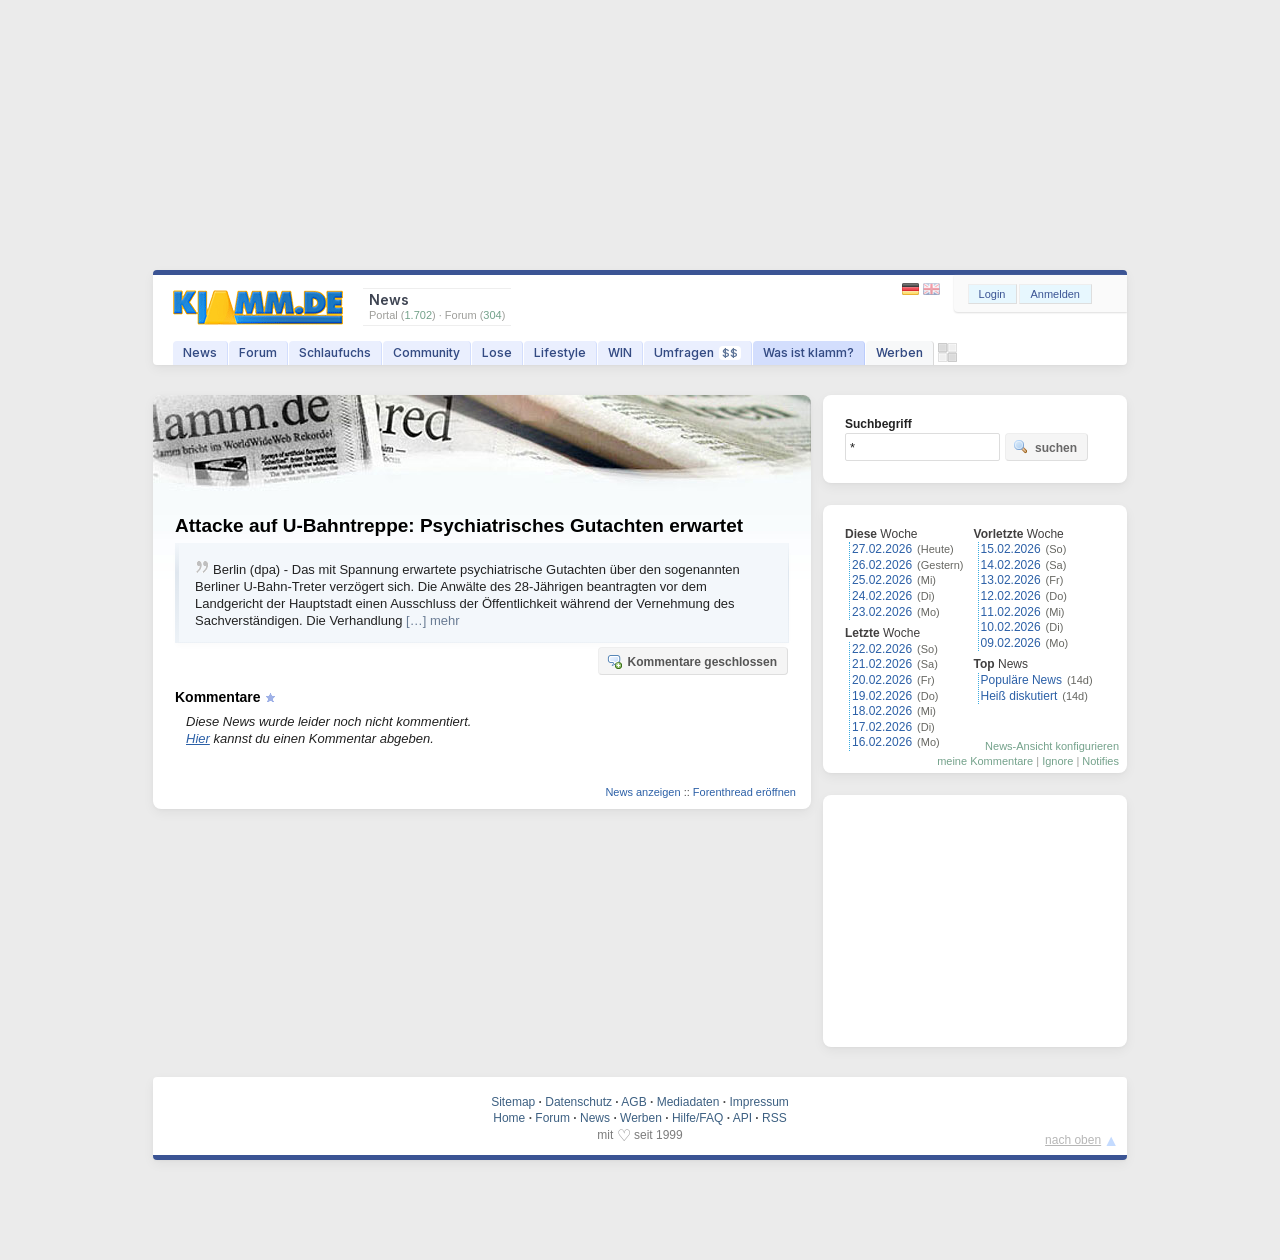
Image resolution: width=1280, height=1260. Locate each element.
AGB (633, 1102)
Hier (198, 738)
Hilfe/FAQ (697, 1118)
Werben (899, 352)
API (742, 1118)
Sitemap (513, 1102)
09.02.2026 (1011, 643)
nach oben (1073, 1140)
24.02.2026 (882, 596)
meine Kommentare (985, 761)
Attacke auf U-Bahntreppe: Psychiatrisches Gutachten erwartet (459, 525)
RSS (774, 1118)
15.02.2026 (1011, 549)
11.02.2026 (1011, 612)
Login (992, 294)
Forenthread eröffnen (744, 792)
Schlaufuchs (335, 352)
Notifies (1100, 761)
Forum (258, 352)
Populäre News (1021, 680)
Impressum (758, 1102)
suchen (1045, 447)
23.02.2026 (882, 612)
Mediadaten (688, 1102)
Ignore (1057, 761)
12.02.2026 (1011, 596)
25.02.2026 (882, 580)
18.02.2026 (882, 711)
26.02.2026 (882, 565)
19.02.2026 (882, 696)
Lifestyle (560, 352)
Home (509, 1118)
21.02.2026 (882, 664)
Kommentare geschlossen (691, 661)
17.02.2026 (882, 727)
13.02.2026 (1011, 580)
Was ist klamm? (808, 352)
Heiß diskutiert (1019, 696)
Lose (497, 352)
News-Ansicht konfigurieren (1052, 746)
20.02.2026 (882, 680)
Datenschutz (578, 1102)
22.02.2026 (882, 649)
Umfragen (697, 352)
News (200, 352)
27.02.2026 (882, 549)
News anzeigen (642, 792)
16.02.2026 (882, 742)
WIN (620, 352)
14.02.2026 (1011, 565)
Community (426, 352)
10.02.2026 (1011, 627)
